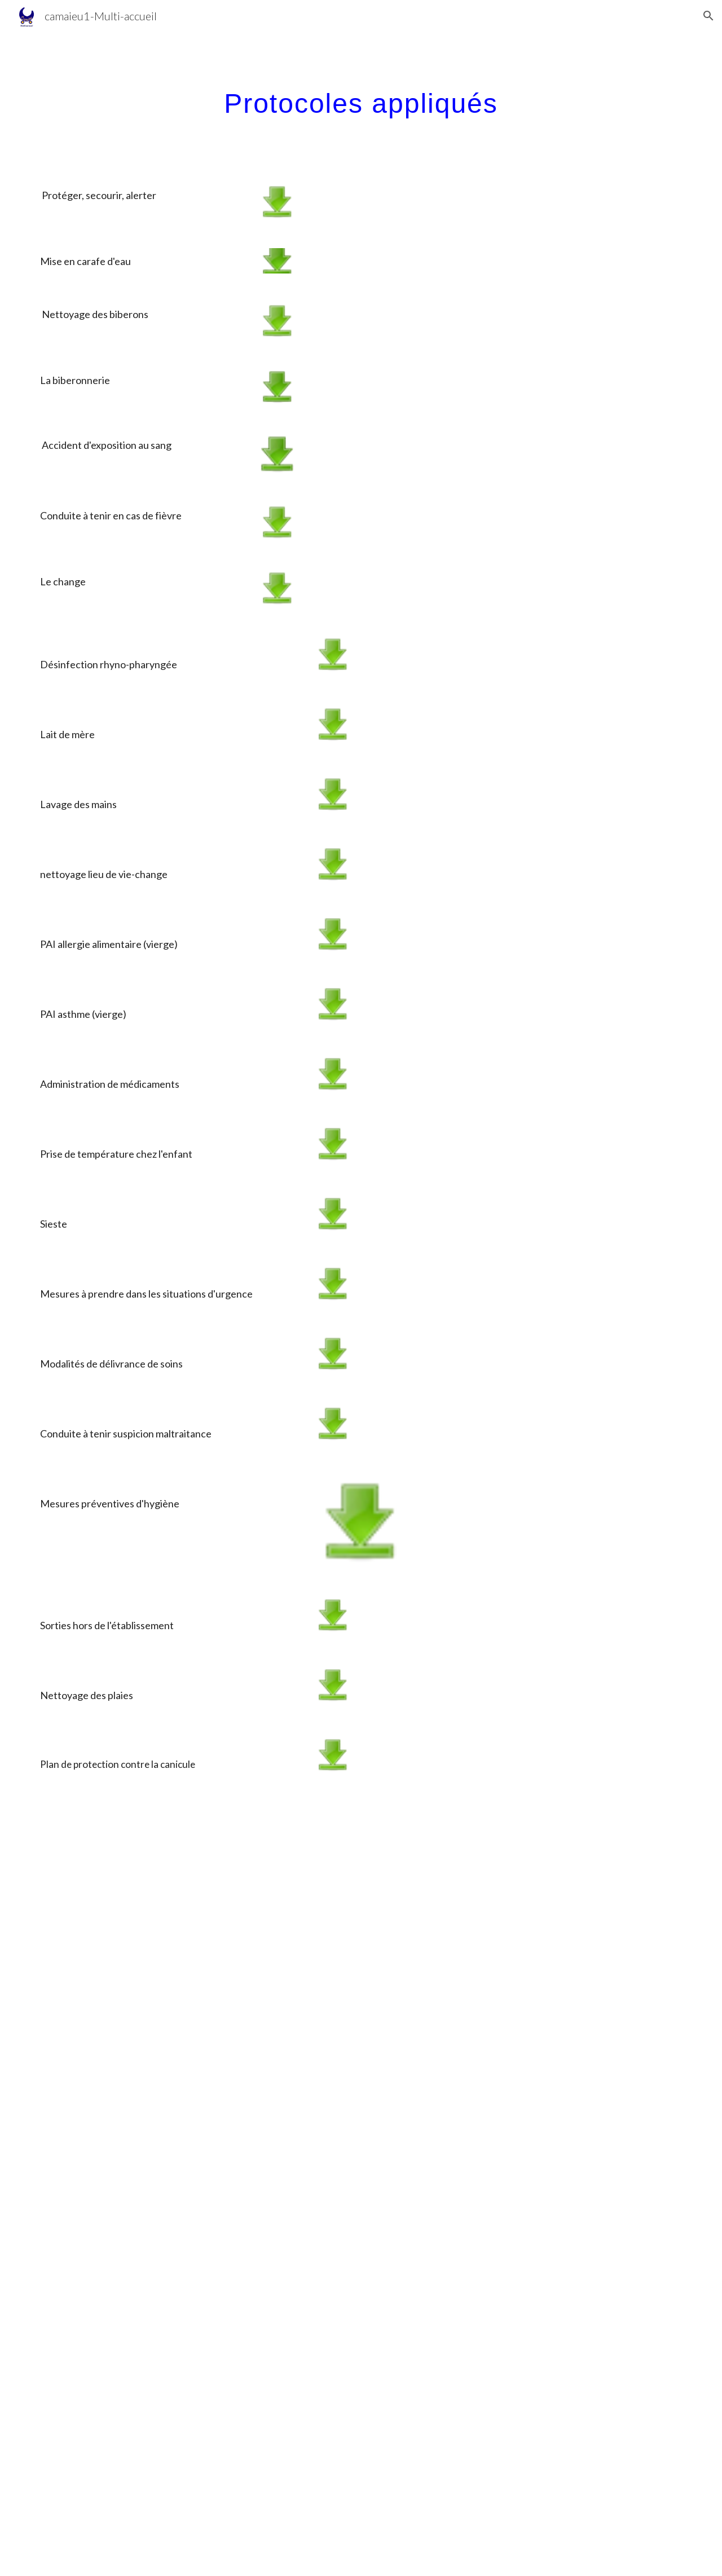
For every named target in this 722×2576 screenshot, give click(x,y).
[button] (708, 15)
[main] (361, 100)
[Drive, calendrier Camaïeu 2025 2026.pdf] (361, 2188)
